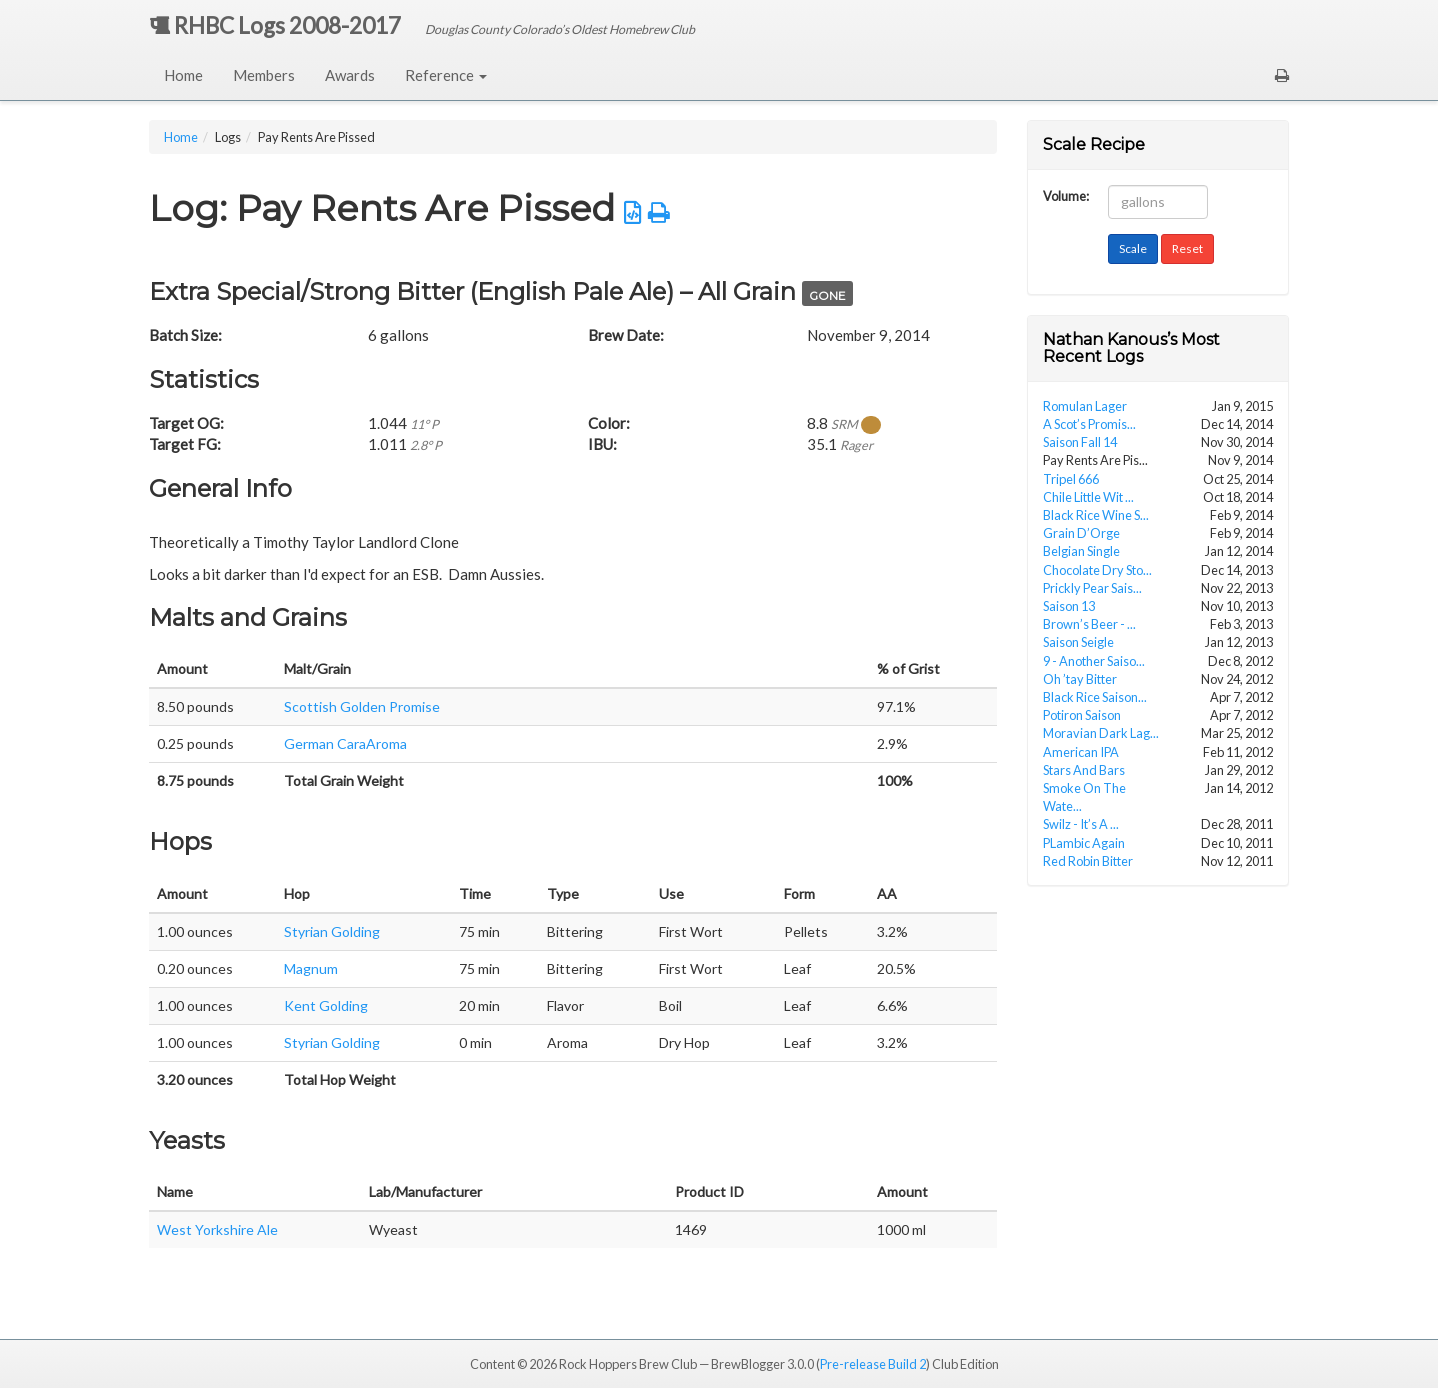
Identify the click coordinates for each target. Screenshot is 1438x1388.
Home (183, 75)
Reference (446, 75)
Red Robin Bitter (1088, 861)
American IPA (1081, 752)
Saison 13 (1069, 606)
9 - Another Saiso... (1094, 661)
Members (264, 75)
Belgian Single (1081, 551)
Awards (350, 75)
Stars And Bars (1084, 770)
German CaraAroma (345, 743)
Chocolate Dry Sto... (1097, 570)
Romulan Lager (1085, 406)
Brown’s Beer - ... (1089, 624)
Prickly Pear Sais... (1092, 588)
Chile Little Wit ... (1088, 497)
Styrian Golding (332, 931)
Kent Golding (326, 1005)
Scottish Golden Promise (362, 706)
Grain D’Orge (1081, 533)
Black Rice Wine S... (1096, 515)
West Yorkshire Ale (217, 1229)
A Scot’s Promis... (1089, 424)
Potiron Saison (1082, 715)
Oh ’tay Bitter (1080, 679)
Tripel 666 (1071, 479)
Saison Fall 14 (1080, 442)
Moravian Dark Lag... (1101, 733)
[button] (1282, 75)
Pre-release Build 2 (873, 1364)
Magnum (311, 968)
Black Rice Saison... (1095, 697)
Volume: (1066, 194)
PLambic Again (1084, 843)
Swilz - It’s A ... (1081, 824)
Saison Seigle (1078, 642)
